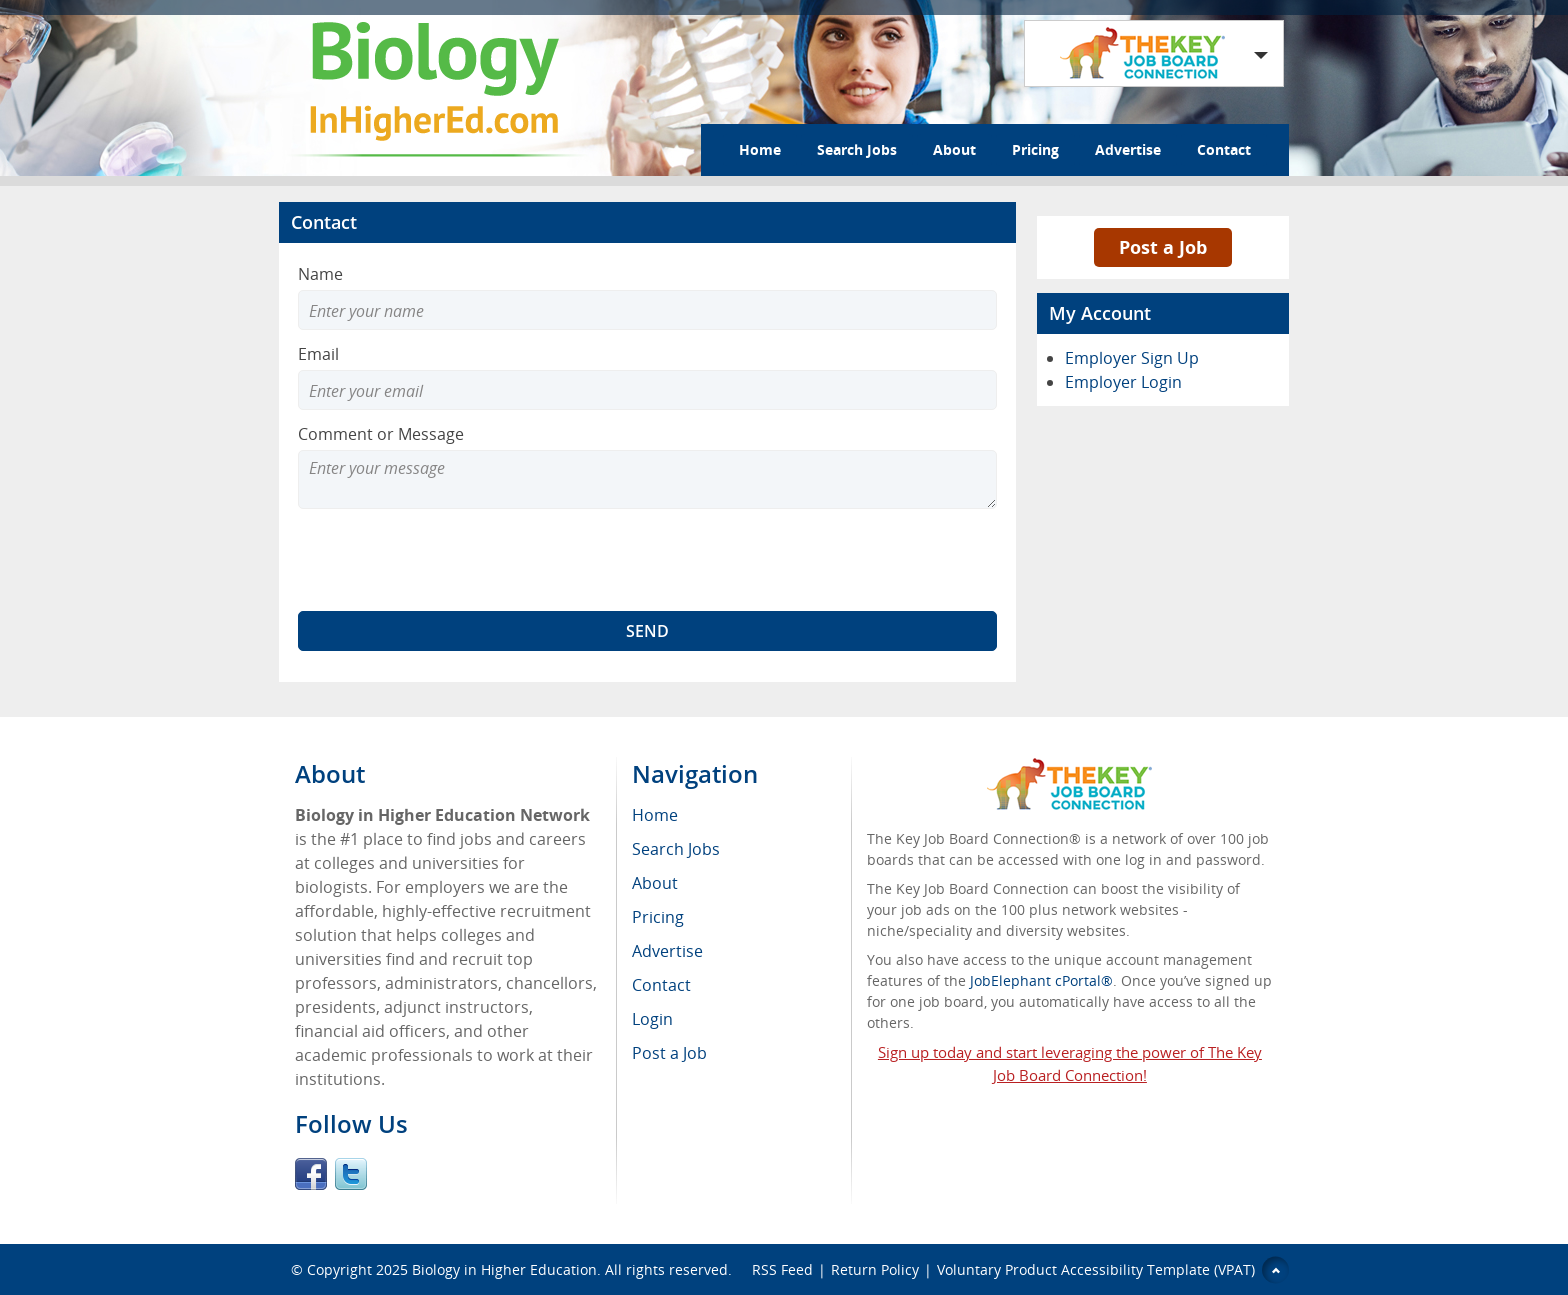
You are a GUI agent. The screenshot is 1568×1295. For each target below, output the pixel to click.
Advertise (1128, 149)
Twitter (351, 1174)
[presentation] (450, 560)
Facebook (311, 1174)
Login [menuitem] (652, 1019)
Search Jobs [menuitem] (676, 849)
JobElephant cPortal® (1041, 980)
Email (318, 354)
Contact (1224, 149)
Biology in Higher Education (504, 1269)
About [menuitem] (655, 883)
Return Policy (875, 1269)
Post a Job (1163, 247)
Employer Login (1123, 382)
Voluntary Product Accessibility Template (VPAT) (1096, 1269)
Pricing (1035, 149)
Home (760, 149)
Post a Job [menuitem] (669, 1053)
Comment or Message (381, 434)
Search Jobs (857, 149)
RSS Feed (782, 1269)
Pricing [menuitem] (658, 917)
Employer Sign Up (1132, 358)
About (954, 149)
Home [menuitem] (655, 815)
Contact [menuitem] (661, 985)
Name (320, 274)
